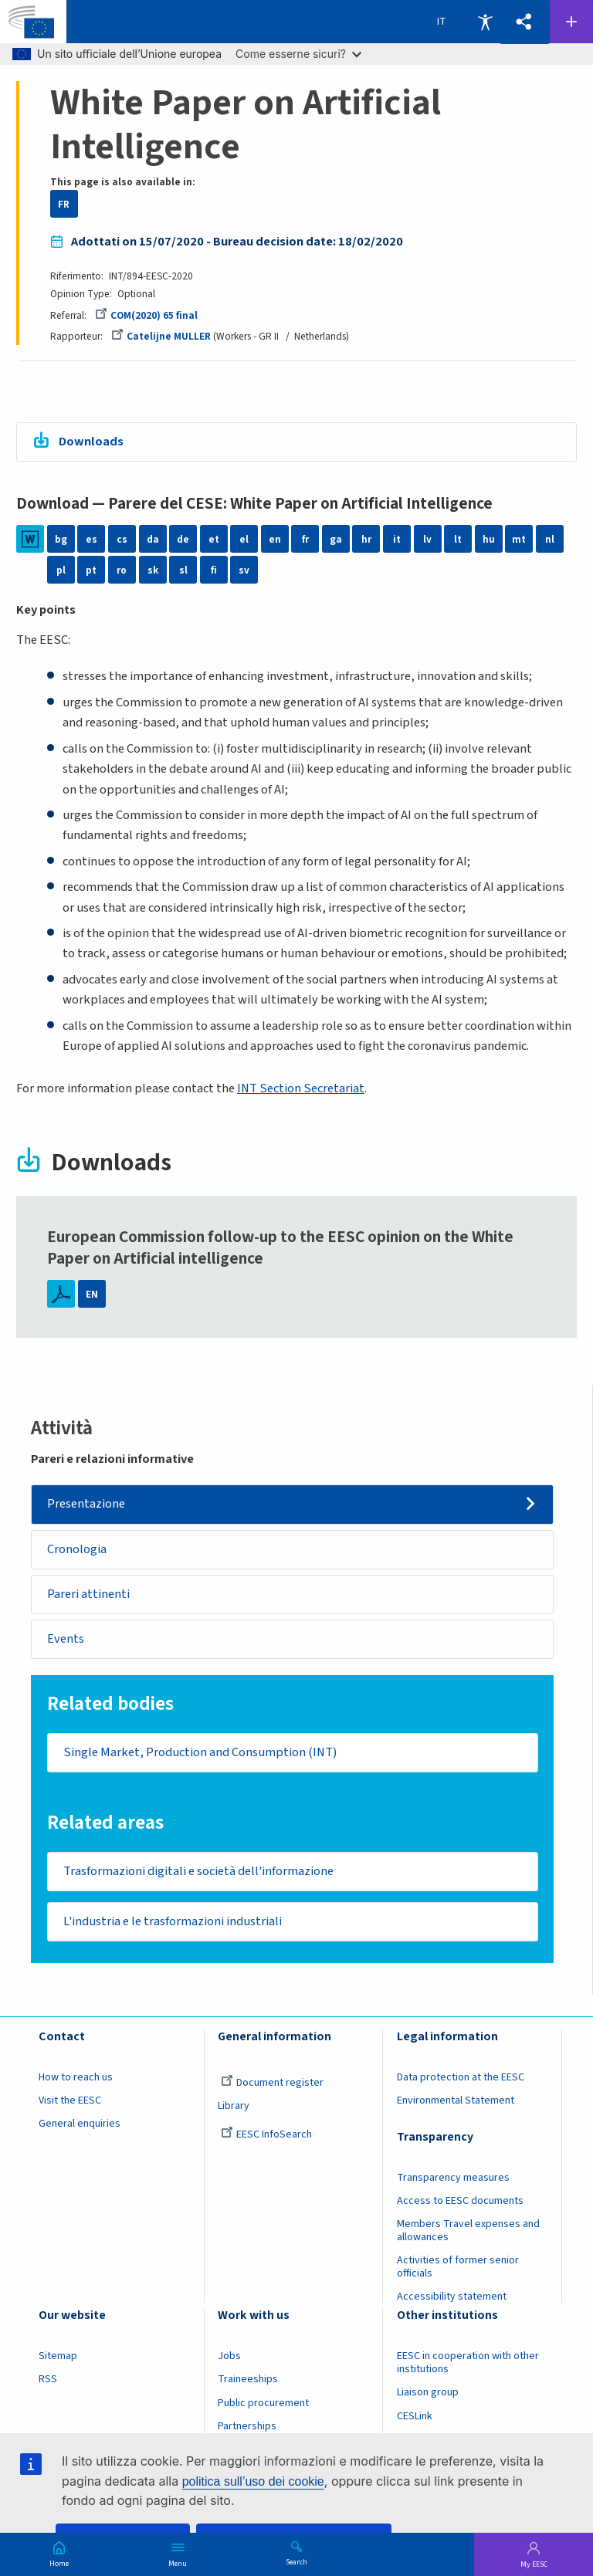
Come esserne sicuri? (298, 53)
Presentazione (87, 1503)
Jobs (229, 2356)
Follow (571, 21)
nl (549, 539)
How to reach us (76, 2077)
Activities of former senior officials (458, 2267)
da (153, 539)
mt (519, 539)
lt (458, 539)
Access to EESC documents (460, 2201)
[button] (524, 22)
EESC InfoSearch (266, 2135)
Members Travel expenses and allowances (468, 2231)
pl (61, 570)
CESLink (414, 2416)
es (91, 539)
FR (63, 204)
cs (122, 539)
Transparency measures (453, 2177)
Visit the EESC (70, 2101)
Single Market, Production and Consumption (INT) (200, 1752)
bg (61, 539)
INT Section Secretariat (300, 1088)
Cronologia (77, 1549)
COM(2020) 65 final (146, 315)
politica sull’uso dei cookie (253, 2481)
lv (427, 539)
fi (214, 570)
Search (296, 2561)
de (183, 539)
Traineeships (248, 2380)
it (397, 539)
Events (66, 1639)
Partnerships (247, 2426)
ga (336, 539)
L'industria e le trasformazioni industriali (172, 1921)
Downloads (91, 441)
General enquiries (79, 2124)
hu (489, 539)
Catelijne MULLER (161, 336)
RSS (48, 2380)
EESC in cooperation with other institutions (468, 2363)
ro (122, 570)
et (213, 539)
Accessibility (485, 21)
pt (91, 570)
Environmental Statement (455, 2101)
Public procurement (263, 2403)
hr (366, 539)
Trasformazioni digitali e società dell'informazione (198, 1871)
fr (305, 539)
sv (244, 570)
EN (92, 1294)
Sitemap (58, 2356)
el (244, 539)
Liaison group (428, 2393)
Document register (272, 2082)
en (275, 539)
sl (183, 570)
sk (152, 570)
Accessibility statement (452, 2297)
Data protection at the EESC (460, 2077)
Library (233, 2106)
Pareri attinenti (89, 1594)
